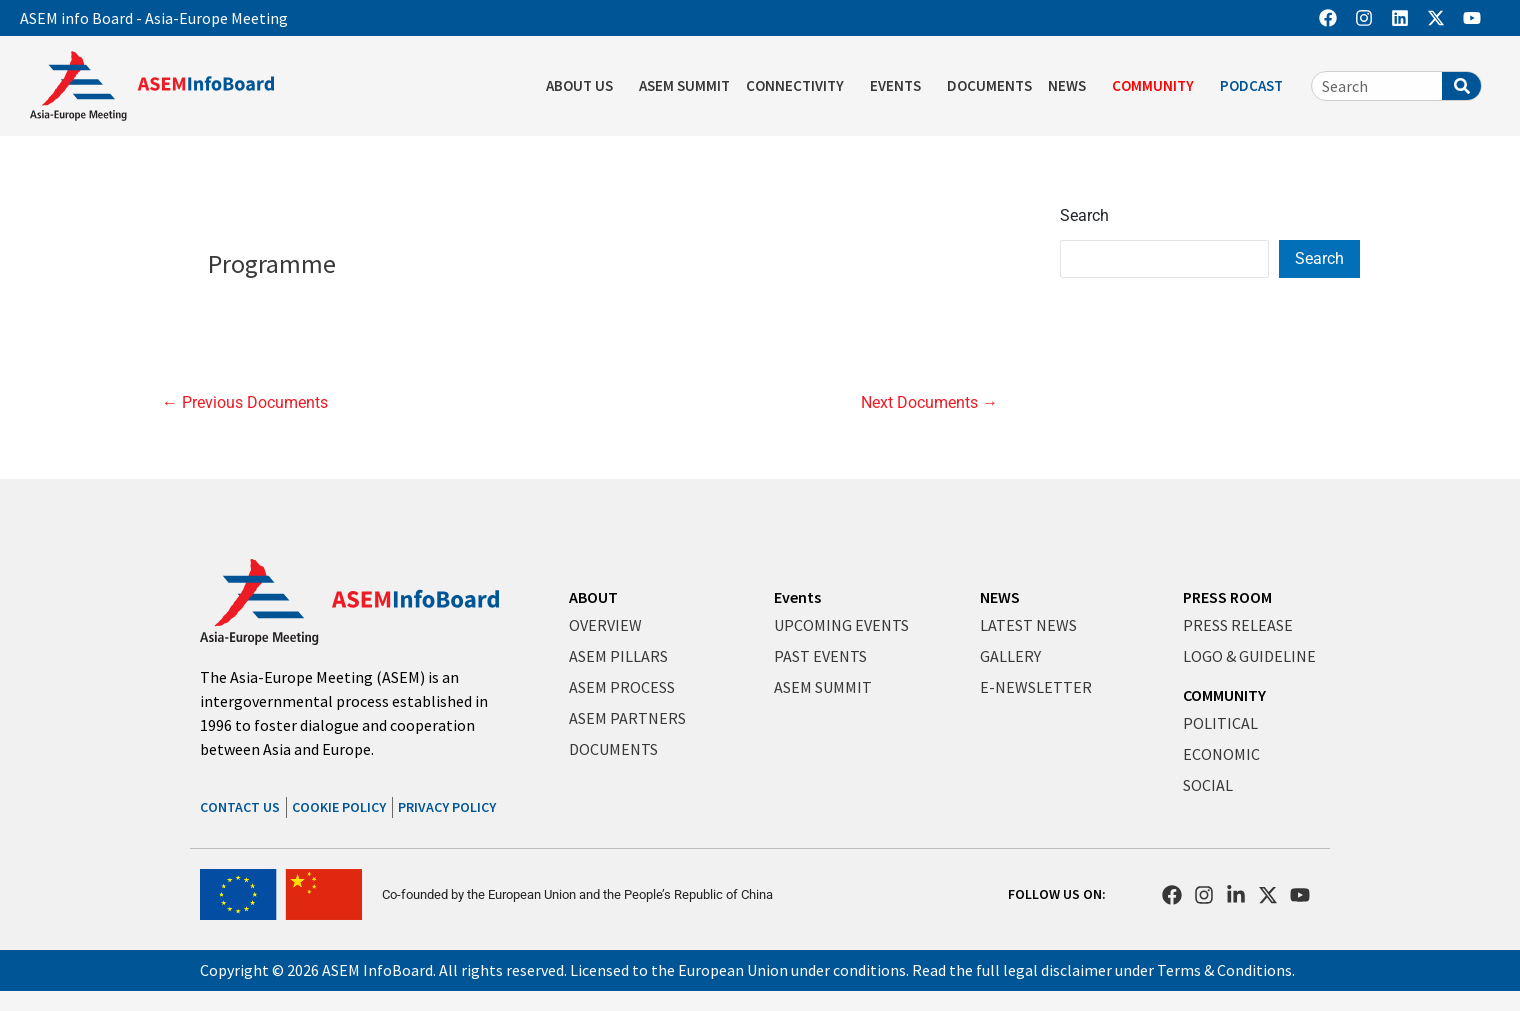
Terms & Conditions (1224, 970)
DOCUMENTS (989, 85)
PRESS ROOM (1227, 597)
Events (797, 597)
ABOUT (593, 597)
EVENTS (900, 86)
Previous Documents (245, 403)
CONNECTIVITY (800, 86)
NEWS (1072, 86)
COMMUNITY (1158, 86)
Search (1084, 215)
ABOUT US (584, 86)
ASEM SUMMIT (684, 85)
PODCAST (1256, 86)
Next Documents (929, 403)
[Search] (1461, 86)
